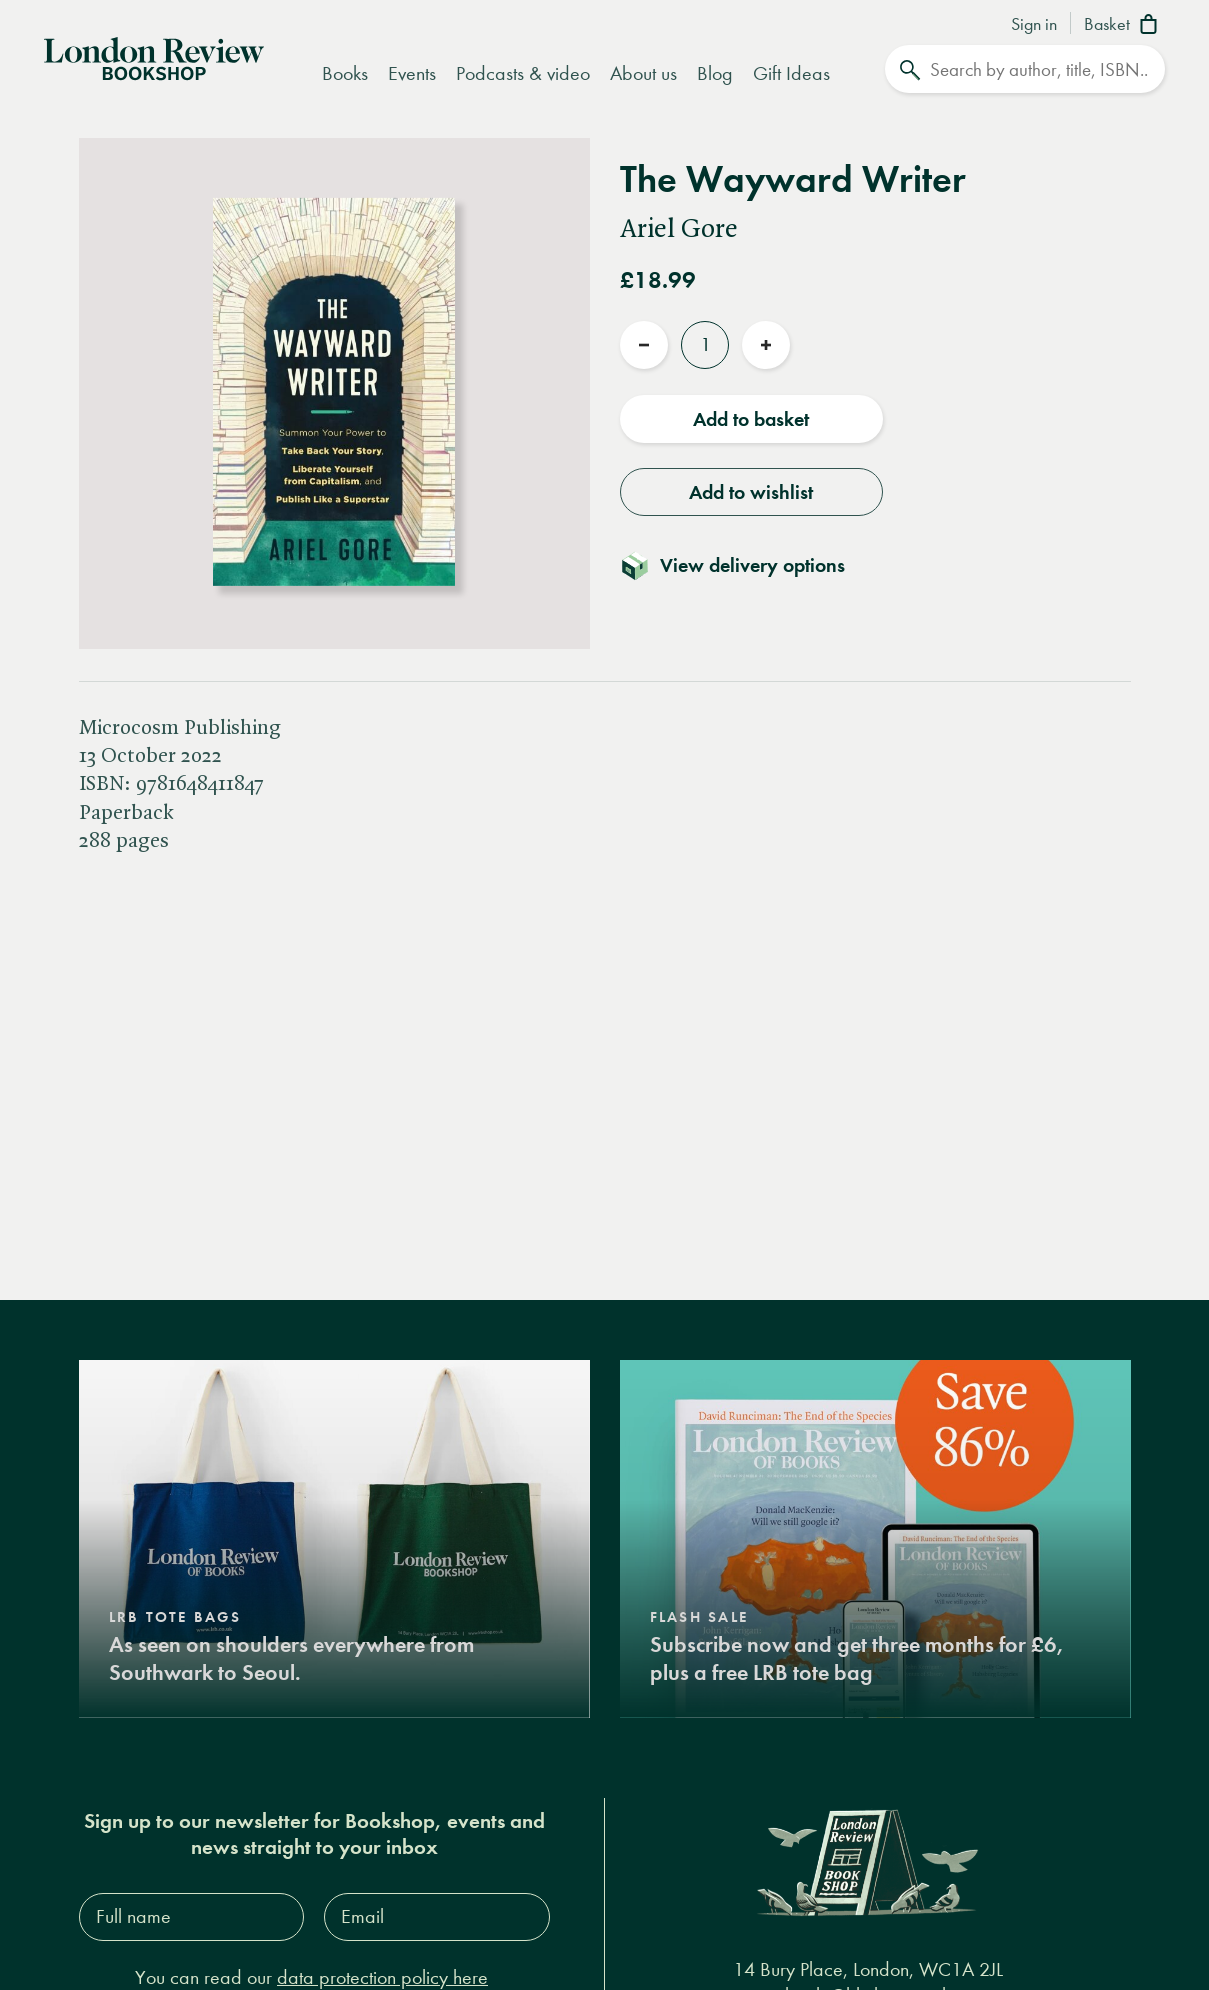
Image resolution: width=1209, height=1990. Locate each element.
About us (643, 73)
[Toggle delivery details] (744, 565)
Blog (715, 73)
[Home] (154, 57)
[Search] (1025, 69)
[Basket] (1124, 26)
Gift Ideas (791, 73)
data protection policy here (382, 1977)
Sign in (1034, 25)
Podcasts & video (523, 73)
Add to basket (751, 419)
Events (412, 73)
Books (345, 73)
